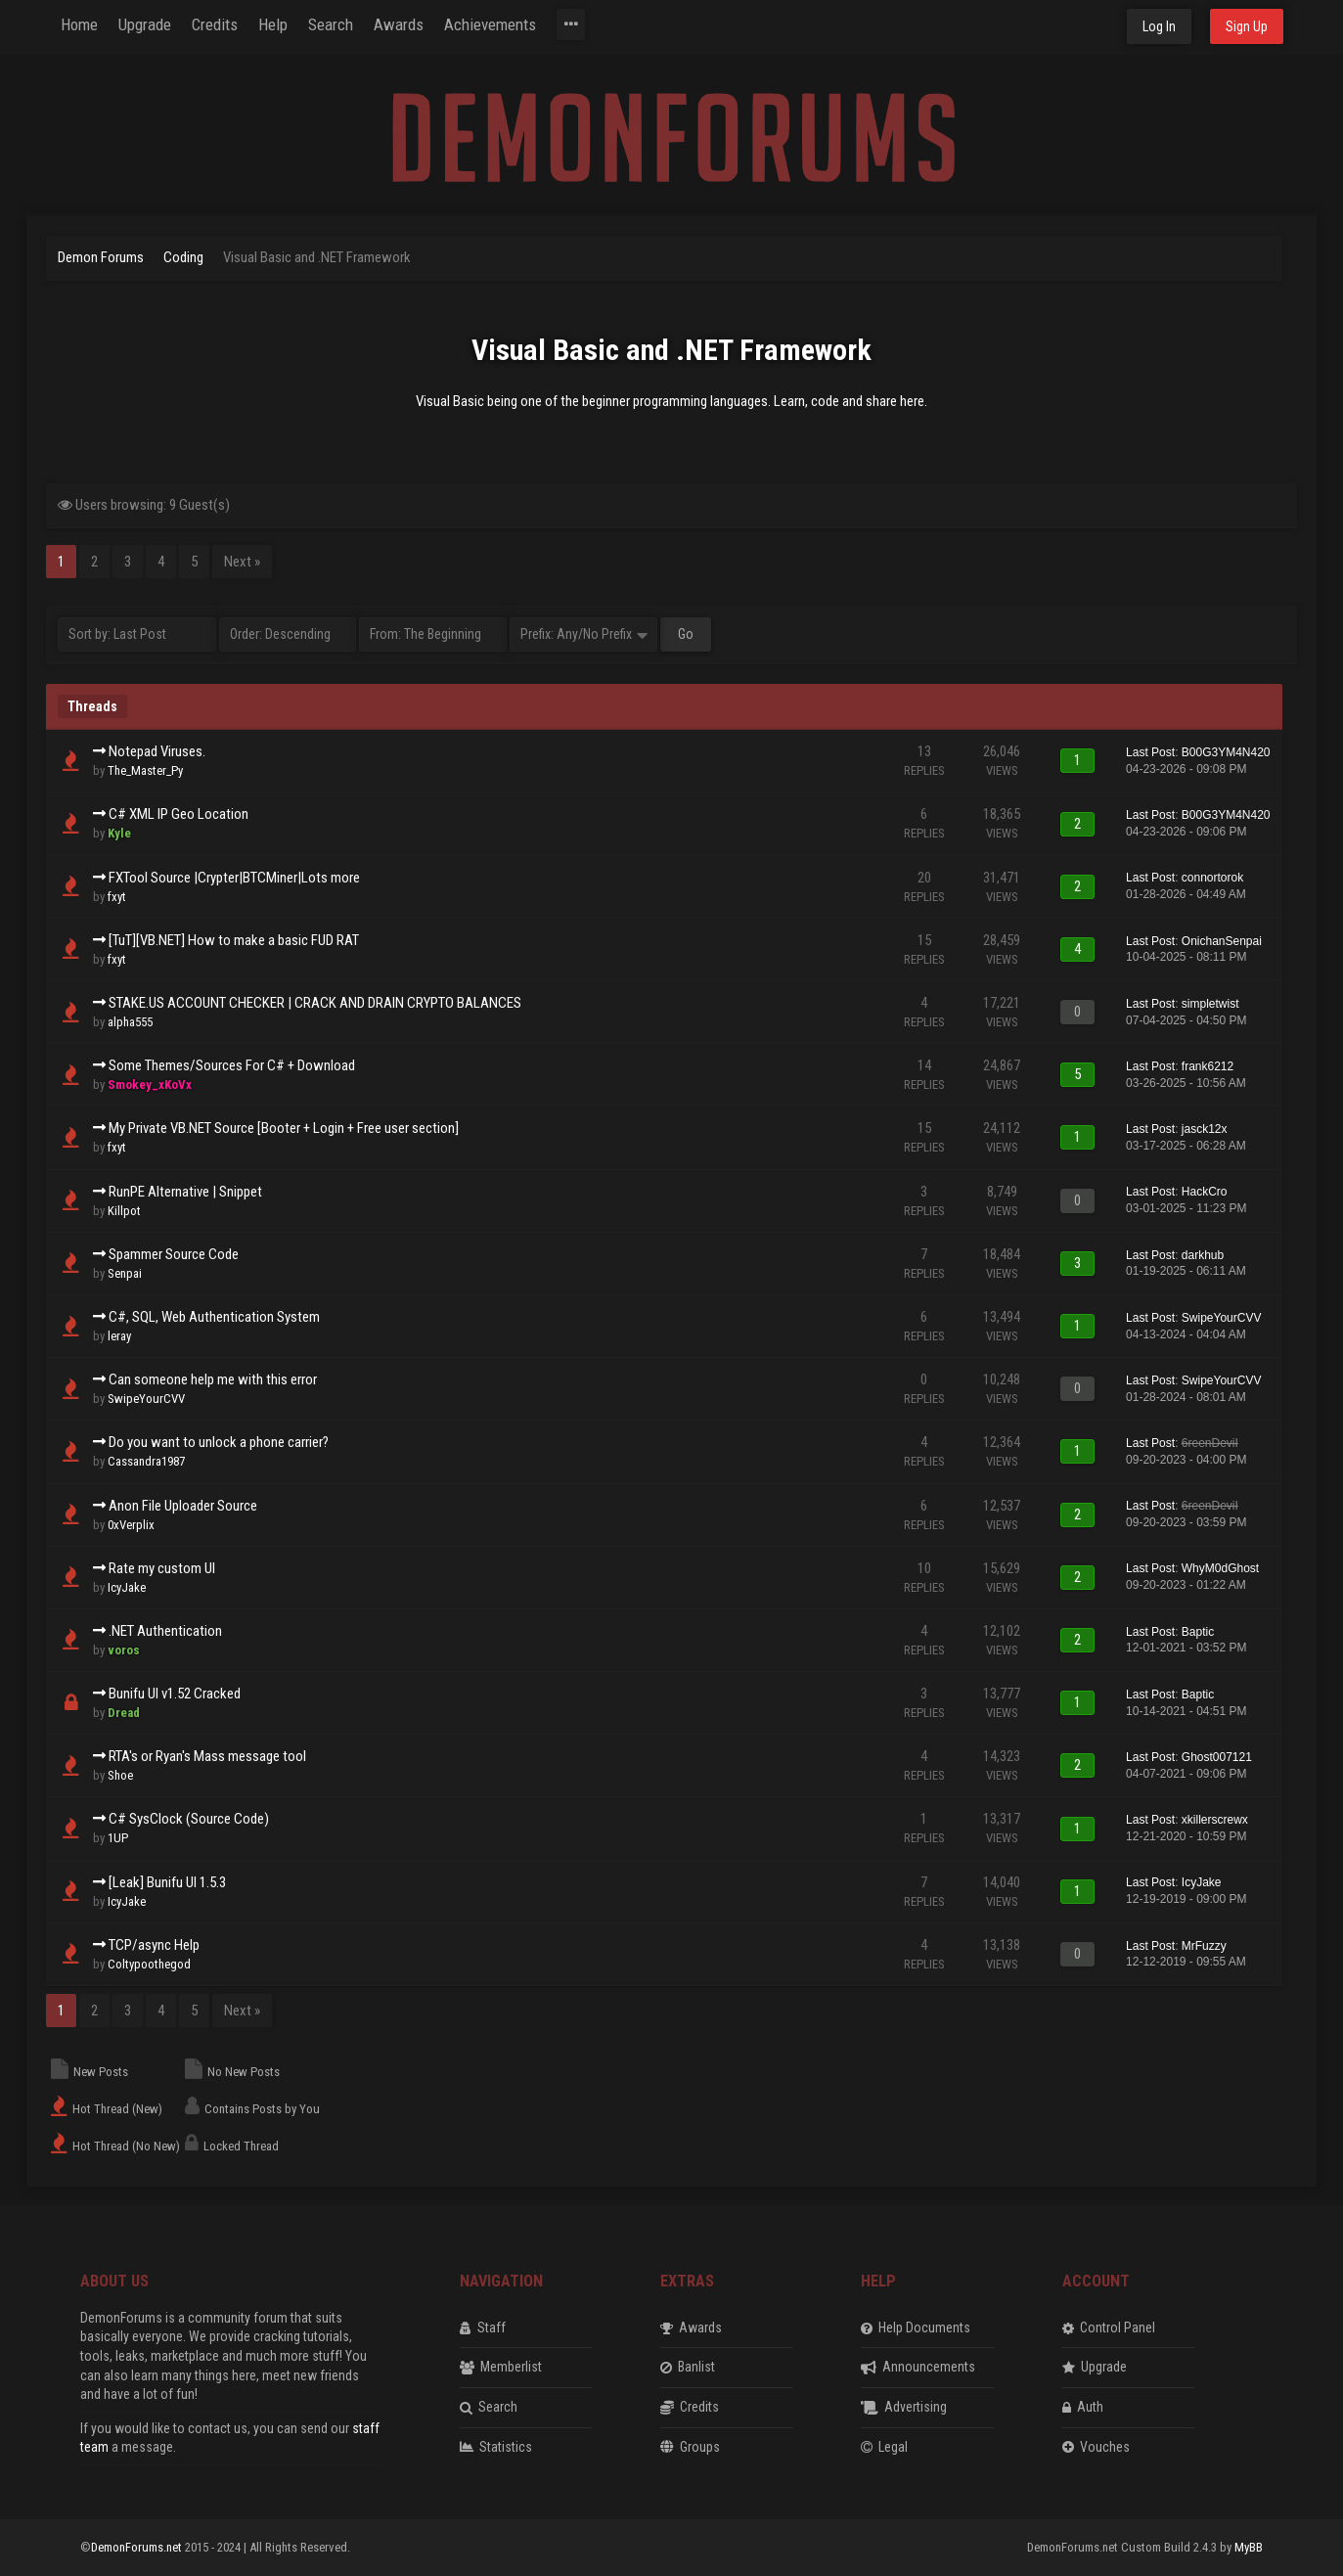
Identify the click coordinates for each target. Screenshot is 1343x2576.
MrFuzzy (1204, 1946)
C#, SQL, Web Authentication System (214, 1317)
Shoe (120, 1775)
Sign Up (1247, 26)
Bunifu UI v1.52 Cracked (175, 1693)
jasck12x (1205, 1129)
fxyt (117, 896)
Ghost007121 (1217, 1757)
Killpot (124, 1210)
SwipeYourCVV (1222, 1318)
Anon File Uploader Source (183, 1505)
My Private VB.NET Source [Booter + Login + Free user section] (284, 1128)
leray (119, 1336)
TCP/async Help (154, 1945)
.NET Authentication (165, 1631)
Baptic (1198, 1632)
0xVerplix (131, 1524)
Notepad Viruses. (157, 751)
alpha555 (130, 1022)
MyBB (1248, 2547)
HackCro (1205, 1191)
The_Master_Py (145, 770)
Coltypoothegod (149, 1964)
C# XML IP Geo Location (178, 814)
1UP (118, 1837)
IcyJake (127, 1587)
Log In (1159, 26)
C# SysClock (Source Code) (189, 1819)
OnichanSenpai (1222, 941)
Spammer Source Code (174, 1254)
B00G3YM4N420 (1226, 752)
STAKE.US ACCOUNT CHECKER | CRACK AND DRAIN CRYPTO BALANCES (315, 1003)
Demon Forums (101, 257)
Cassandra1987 (146, 1461)
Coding (183, 257)
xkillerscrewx (1215, 1820)
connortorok (1212, 877)
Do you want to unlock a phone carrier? (219, 1442)
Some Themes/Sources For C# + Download (232, 1065)
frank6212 (1207, 1066)
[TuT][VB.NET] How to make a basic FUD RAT (234, 940)
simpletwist (1210, 1004)
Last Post (1150, 752)
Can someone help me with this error (213, 1379)
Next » (242, 561)
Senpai (125, 1273)
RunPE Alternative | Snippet (185, 1191)
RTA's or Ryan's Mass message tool (207, 1756)
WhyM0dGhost (1220, 1568)
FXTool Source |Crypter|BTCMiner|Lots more (234, 877)
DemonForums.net (138, 2547)
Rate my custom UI (162, 1568)
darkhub (1203, 1255)
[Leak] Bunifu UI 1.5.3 (167, 1882)
